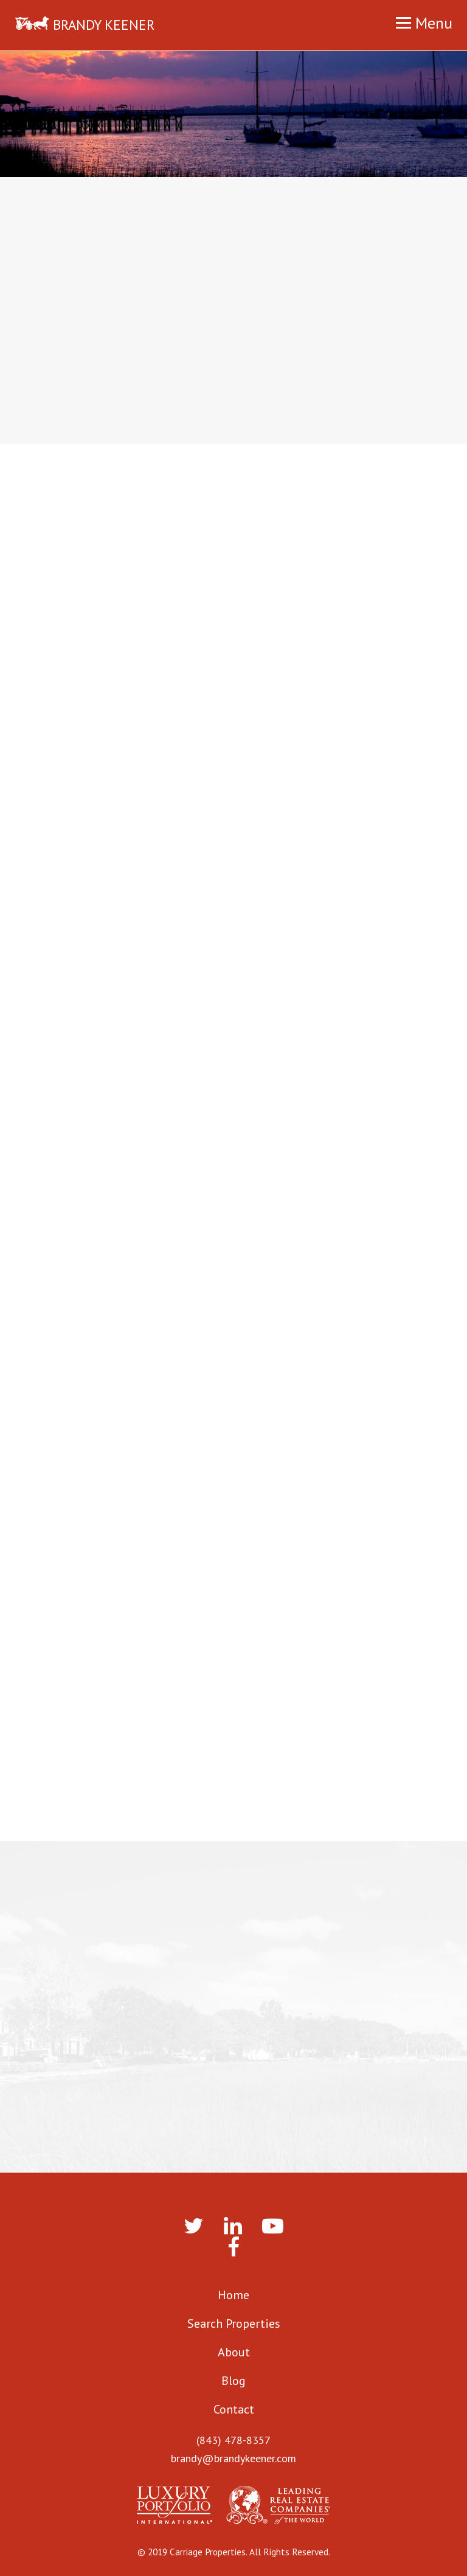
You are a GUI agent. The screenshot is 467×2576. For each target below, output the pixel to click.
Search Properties (233, 2323)
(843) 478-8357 (233, 2440)
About (234, 2352)
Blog (233, 2380)
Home (233, 2295)
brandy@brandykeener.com (233, 2458)
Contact (233, 2409)
